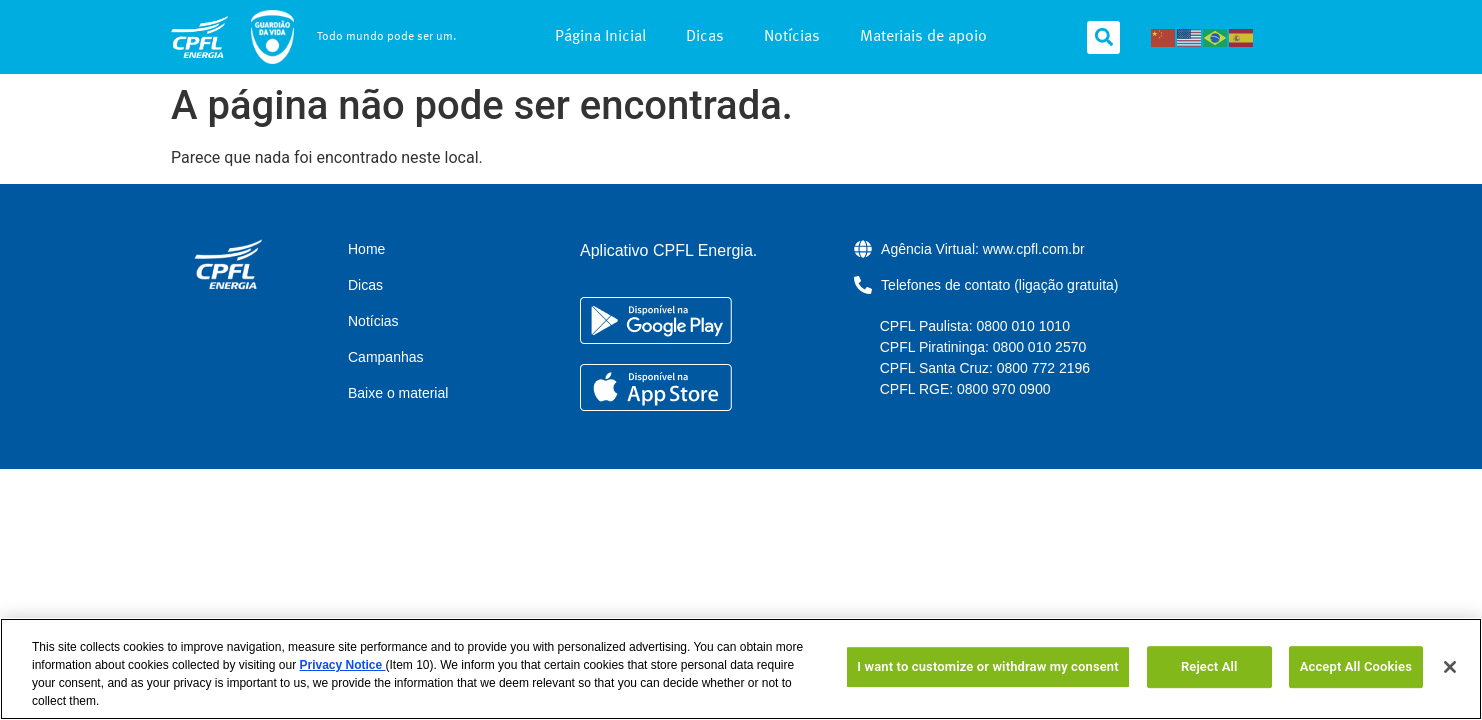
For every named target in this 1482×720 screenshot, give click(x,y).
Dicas (705, 37)
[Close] (1450, 667)
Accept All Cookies (1356, 667)
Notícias (792, 37)
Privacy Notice (342, 665)
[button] (1103, 37)
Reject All (1209, 667)
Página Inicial (600, 37)
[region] (741, 669)
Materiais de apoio (923, 37)
